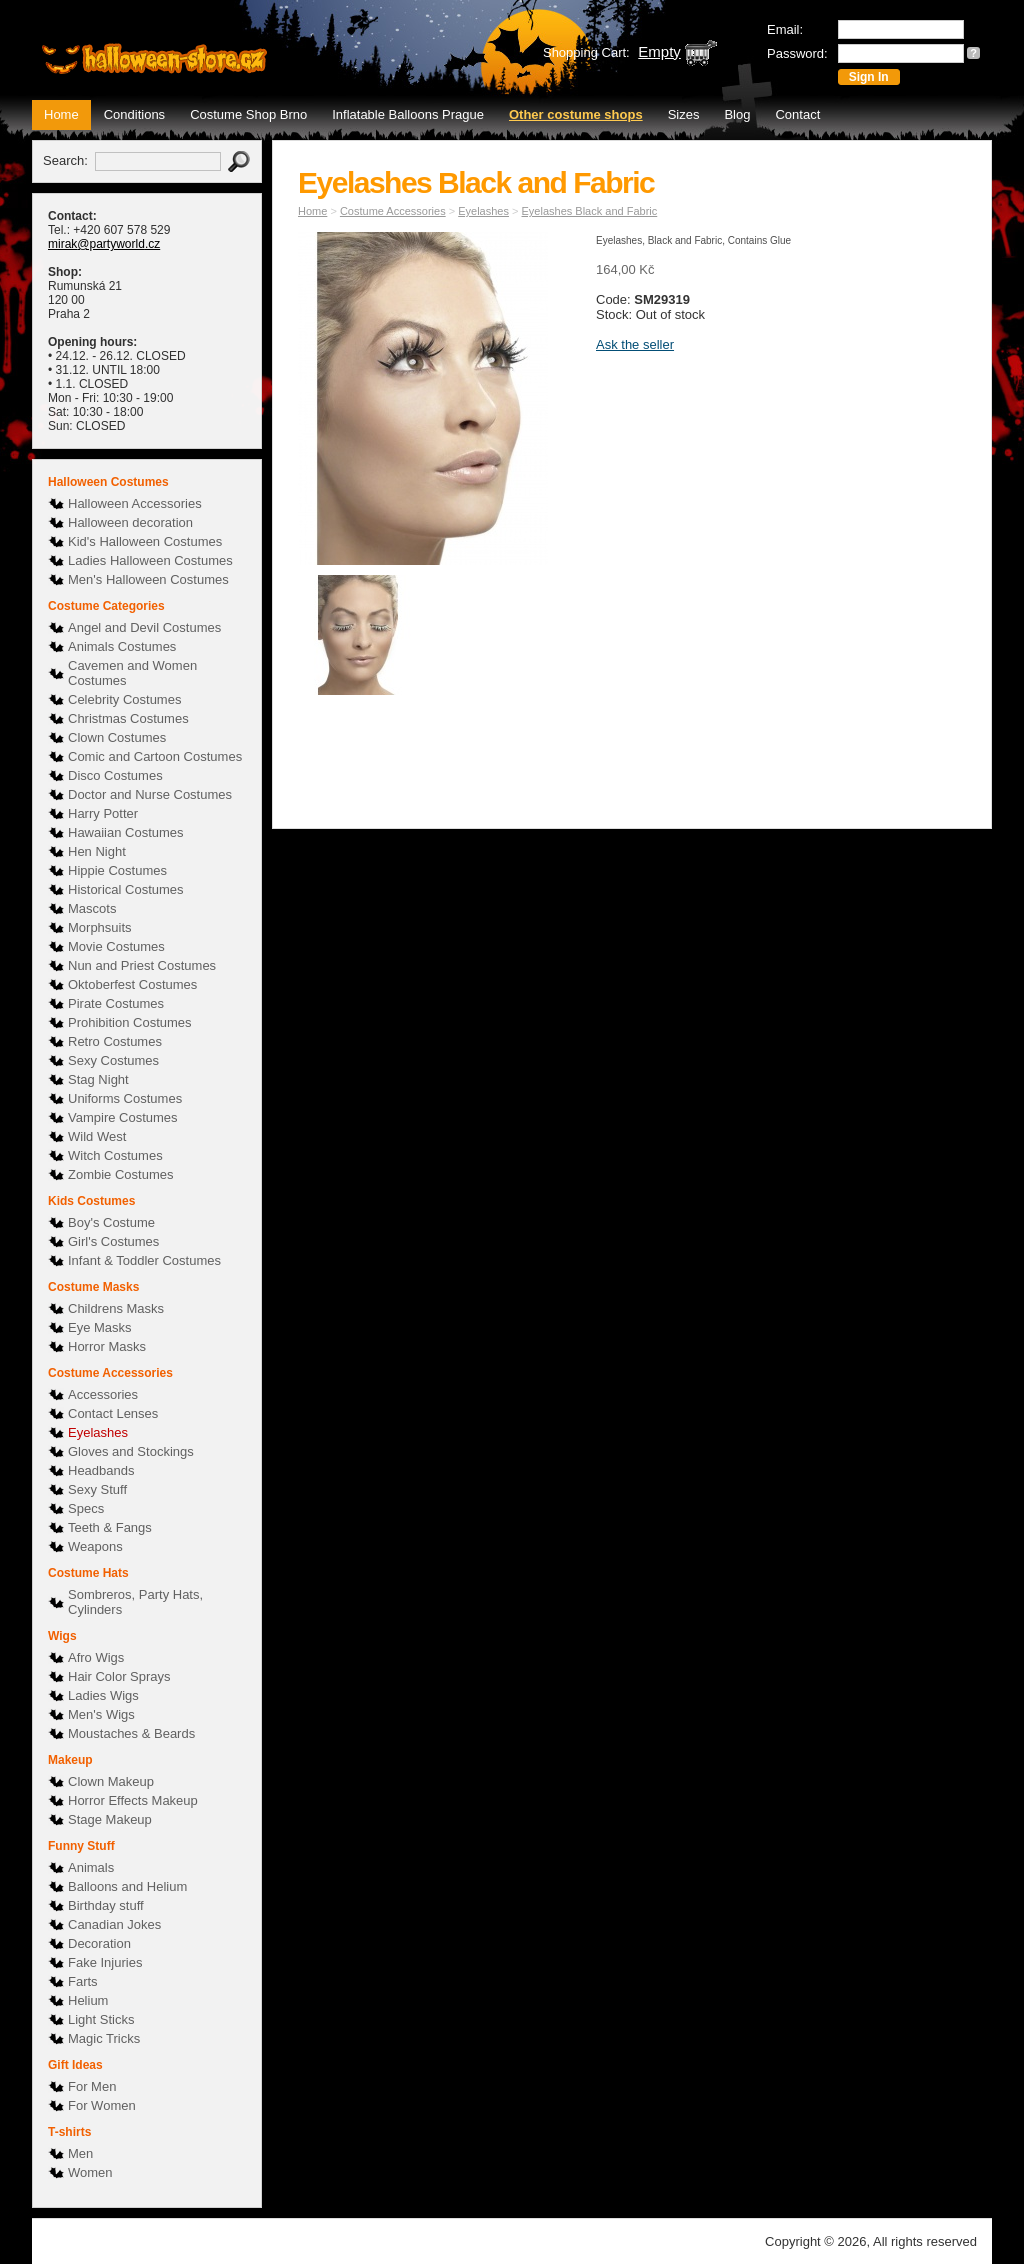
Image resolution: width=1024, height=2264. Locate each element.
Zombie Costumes (120, 1174)
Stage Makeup (110, 1819)
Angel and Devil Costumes (144, 627)
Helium (88, 2000)
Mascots (92, 908)
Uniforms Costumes (125, 1098)
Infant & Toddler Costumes (144, 1260)
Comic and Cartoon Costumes (155, 756)
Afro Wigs (96, 1657)
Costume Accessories (393, 211)
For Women (102, 2105)
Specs (86, 1508)
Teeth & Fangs (110, 1527)
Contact (797, 114)
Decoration (99, 1943)
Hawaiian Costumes (126, 832)
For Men (92, 2086)
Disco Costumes (115, 775)
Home (61, 114)
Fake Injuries (105, 1962)
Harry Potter (103, 813)
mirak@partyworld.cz (104, 244)
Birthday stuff (106, 1905)
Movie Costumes (116, 946)
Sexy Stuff (97, 1489)
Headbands (101, 1470)
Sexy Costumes (113, 1060)
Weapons (95, 1546)
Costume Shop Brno (248, 114)
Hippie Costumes (117, 870)
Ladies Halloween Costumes (150, 560)
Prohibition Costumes (130, 1022)
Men (80, 2153)
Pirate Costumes (116, 1003)
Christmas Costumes (128, 718)
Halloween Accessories (135, 503)
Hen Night (97, 851)
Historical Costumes (126, 889)
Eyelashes (98, 1432)
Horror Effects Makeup (133, 1800)
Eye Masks (100, 1327)
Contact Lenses (113, 1413)
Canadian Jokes (114, 1924)
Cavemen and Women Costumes (132, 673)
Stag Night (98, 1079)
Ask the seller (635, 344)
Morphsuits (100, 927)
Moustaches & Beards (131, 1733)
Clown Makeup (111, 1781)
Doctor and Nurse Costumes (150, 794)
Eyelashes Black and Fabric (590, 211)
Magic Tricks (104, 2038)
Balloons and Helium (127, 1886)
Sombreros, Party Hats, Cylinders (135, 1602)
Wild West (97, 1136)
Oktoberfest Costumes (132, 984)
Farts (83, 1981)
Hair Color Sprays (119, 1676)
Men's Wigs (101, 1714)
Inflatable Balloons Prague (408, 114)
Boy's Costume (111, 1222)
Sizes (684, 114)
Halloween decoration (130, 522)
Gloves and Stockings (131, 1451)
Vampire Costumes (123, 1117)
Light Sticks (101, 2019)
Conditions (134, 114)
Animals (91, 1867)
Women (90, 2172)
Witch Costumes (115, 1155)
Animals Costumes (122, 646)
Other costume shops (576, 114)
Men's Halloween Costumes (148, 579)
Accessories (103, 1394)
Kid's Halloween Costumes (145, 541)
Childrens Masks (116, 1308)
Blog (737, 114)
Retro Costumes (115, 1041)
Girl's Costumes (113, 1241)
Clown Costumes (117, 737)
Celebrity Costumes (124, 699)
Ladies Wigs (103, 1695)
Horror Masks (107, 1346)
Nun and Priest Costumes (142, 965)
